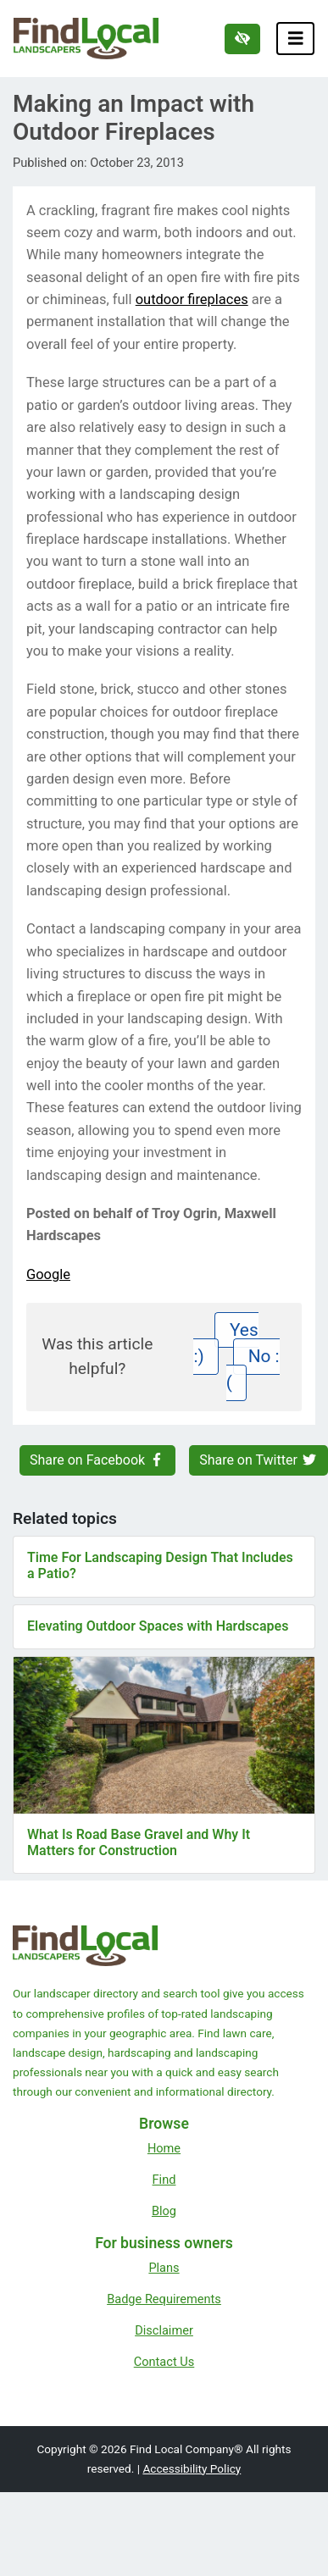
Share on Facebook (97, 1460)
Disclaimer (164, 2330)
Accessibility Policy (191, 2468)
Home (164, 2148)
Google (48, 1274)
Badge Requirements (164, 2299)
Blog (164, 2211)
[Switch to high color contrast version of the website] (242, 39)
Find (164, 2179)
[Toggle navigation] (295, 38)
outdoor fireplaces (192, 299)
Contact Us (164, 2361)
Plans (163, 2267)
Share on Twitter (258, 1460)
